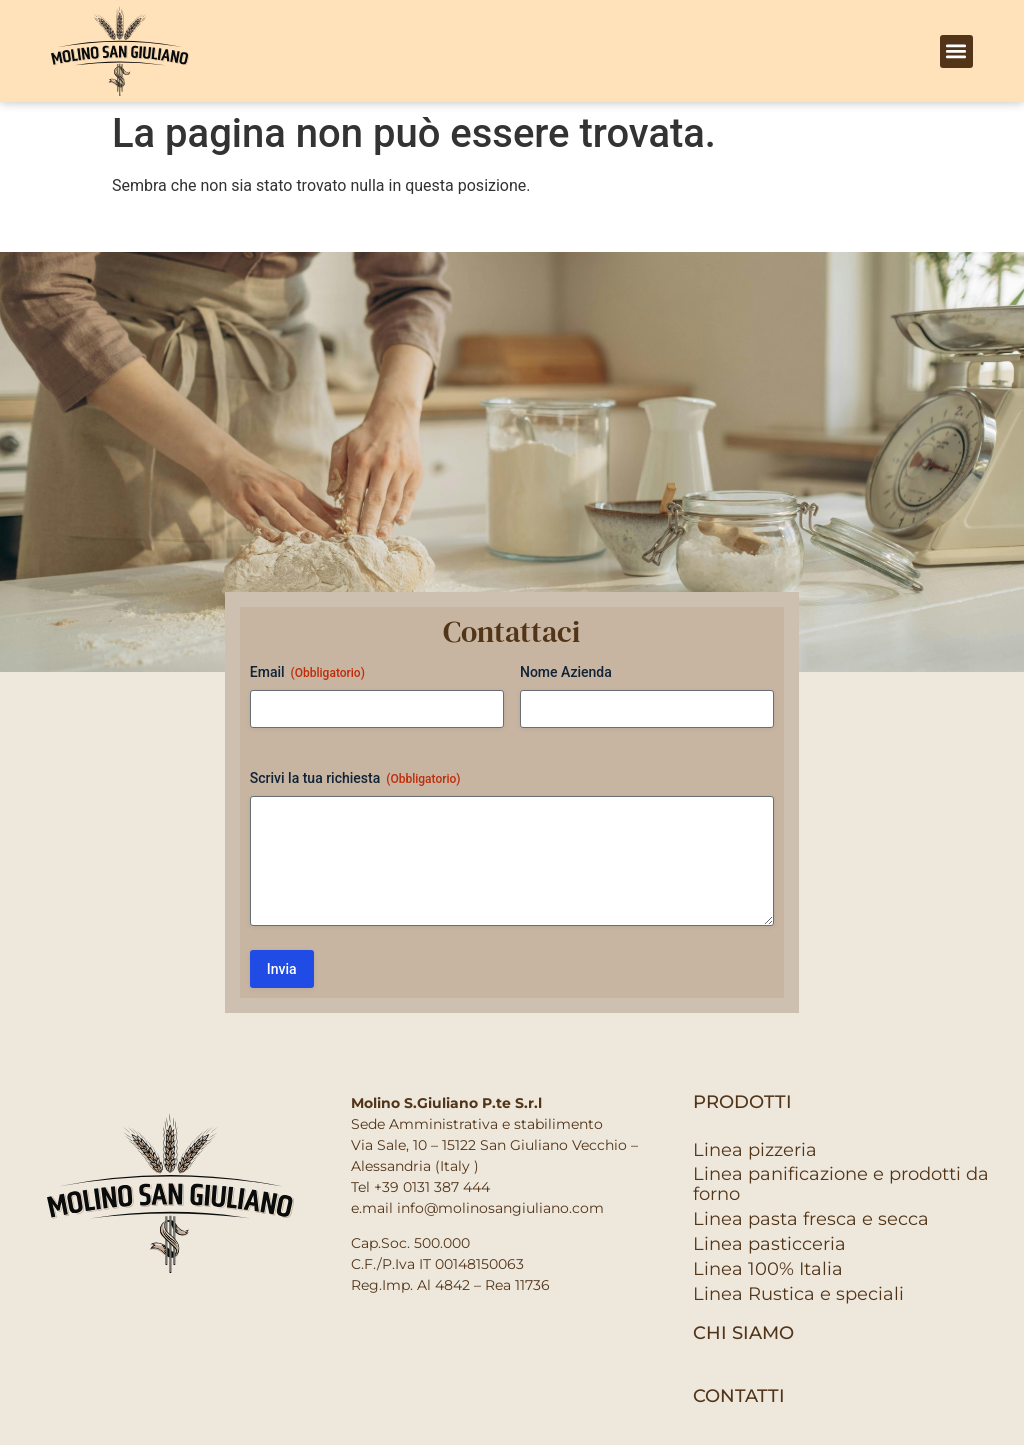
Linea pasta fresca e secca (811, 1219)
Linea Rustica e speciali (798, 1294)
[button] (956, 51)
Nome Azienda (566, 672)
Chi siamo (743, 1333)
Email (307, 673)
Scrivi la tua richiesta (355, 779)
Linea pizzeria (755, 1150)
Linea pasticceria (769, 1244)
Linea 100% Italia (768, 1269)
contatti (739, 1396)
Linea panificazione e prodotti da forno (841, 1184)
